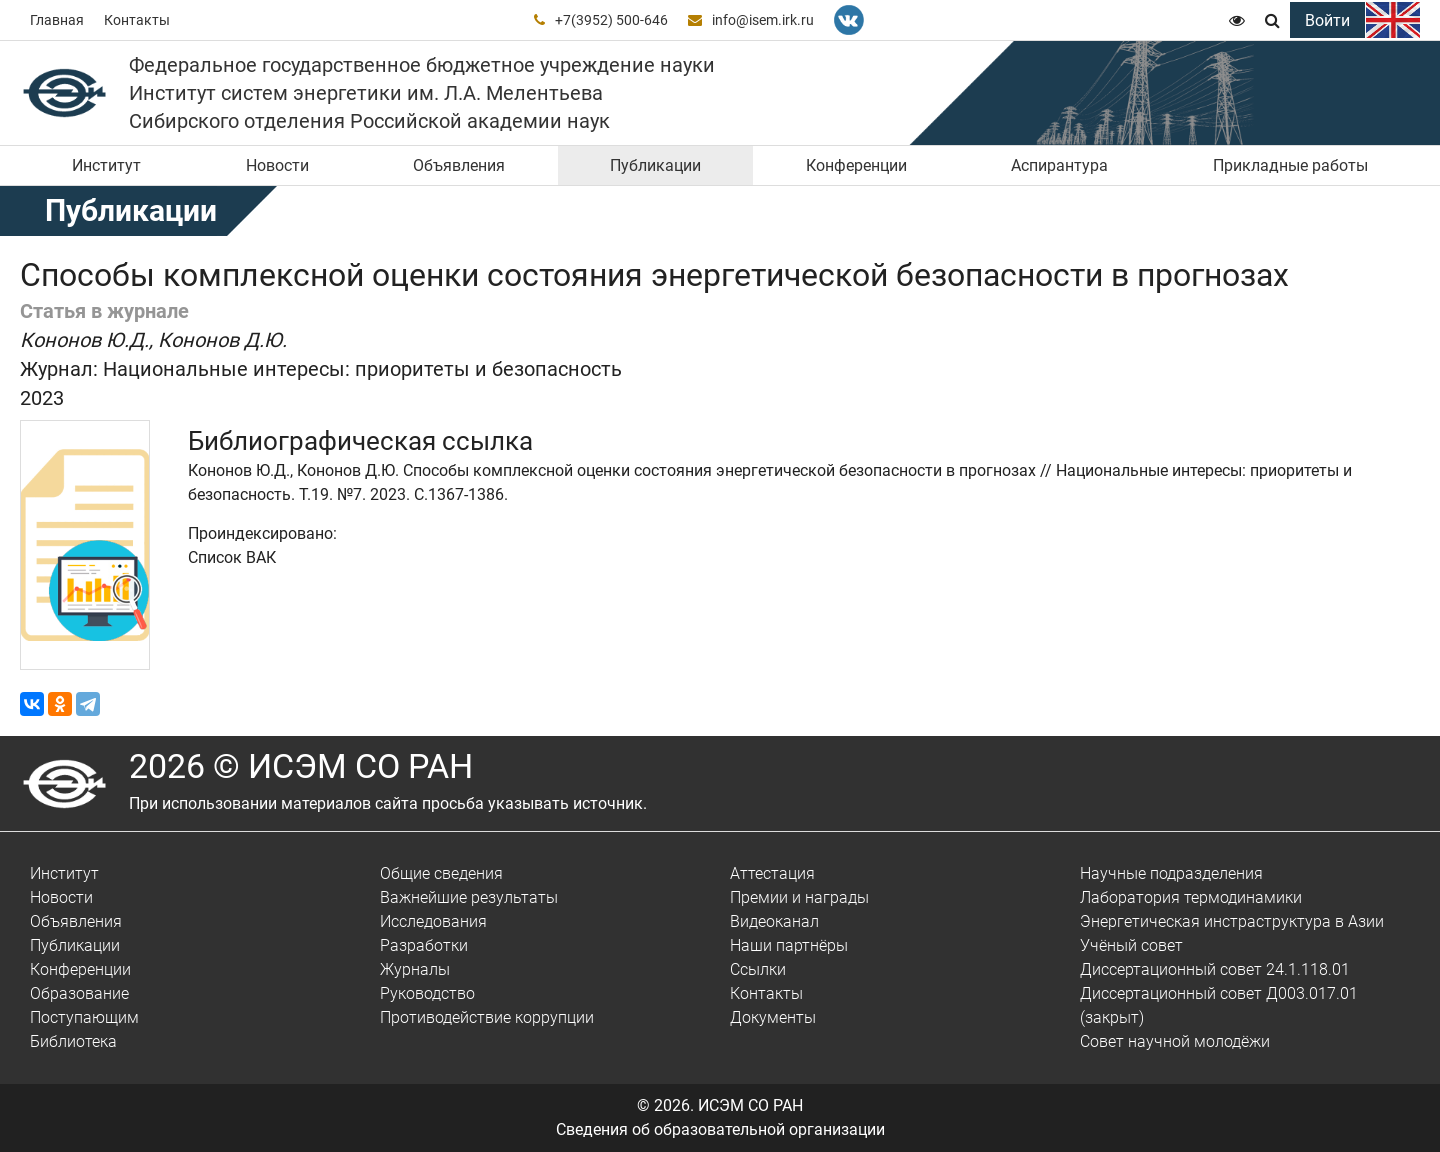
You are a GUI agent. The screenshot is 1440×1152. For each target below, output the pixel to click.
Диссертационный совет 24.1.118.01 (1215, 969)
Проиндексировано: (262, 533)
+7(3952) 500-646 (611, 20)
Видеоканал (774, 921)
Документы (773, 1017)
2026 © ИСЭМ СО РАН (301, 766)
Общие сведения (441, 873)
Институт (106, 165)
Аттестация (772, 873)
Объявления (459, 165)
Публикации (655, 165)
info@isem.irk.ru (763, 20)
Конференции (856, 165)
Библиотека (73, 1041)
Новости (277, 165)
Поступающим (84, 1017)
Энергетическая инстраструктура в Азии (1232, 921)
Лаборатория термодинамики (1191, 897)
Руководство (427, 993)
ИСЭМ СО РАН (750, 1105)
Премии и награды (799, 897)
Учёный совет (1131, 945)
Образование (79, 993)
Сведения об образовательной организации (720, 1129)
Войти (1327, 20)
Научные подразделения (1171, 873)
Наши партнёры (789, 945)
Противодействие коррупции (487, 1017)
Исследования (433, 921)
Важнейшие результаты (469, 897)
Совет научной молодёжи (1175, 1041)
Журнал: (59, 369)
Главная (57, 20)
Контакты (137, 20)
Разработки (424, 945)
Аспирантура (1059, 165)
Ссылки (758, 969)
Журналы (415, 969)
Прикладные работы (1290, 165)
